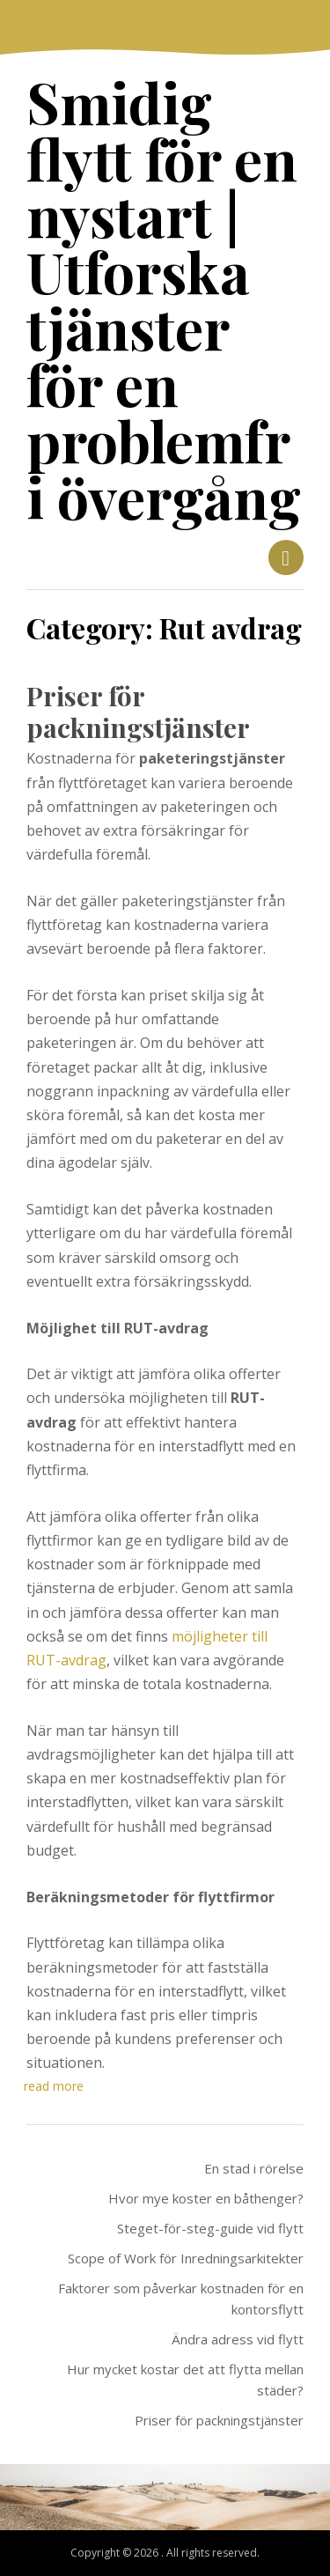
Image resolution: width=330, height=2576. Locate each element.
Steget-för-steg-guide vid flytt (210, 2228)
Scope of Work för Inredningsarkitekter (186, 2258)
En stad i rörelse (254, 2168)
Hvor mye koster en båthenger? (206, 2198)
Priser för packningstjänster (138, 711)
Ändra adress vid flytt (238, 2339)
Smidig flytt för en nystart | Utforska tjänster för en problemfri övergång (163, 299)
